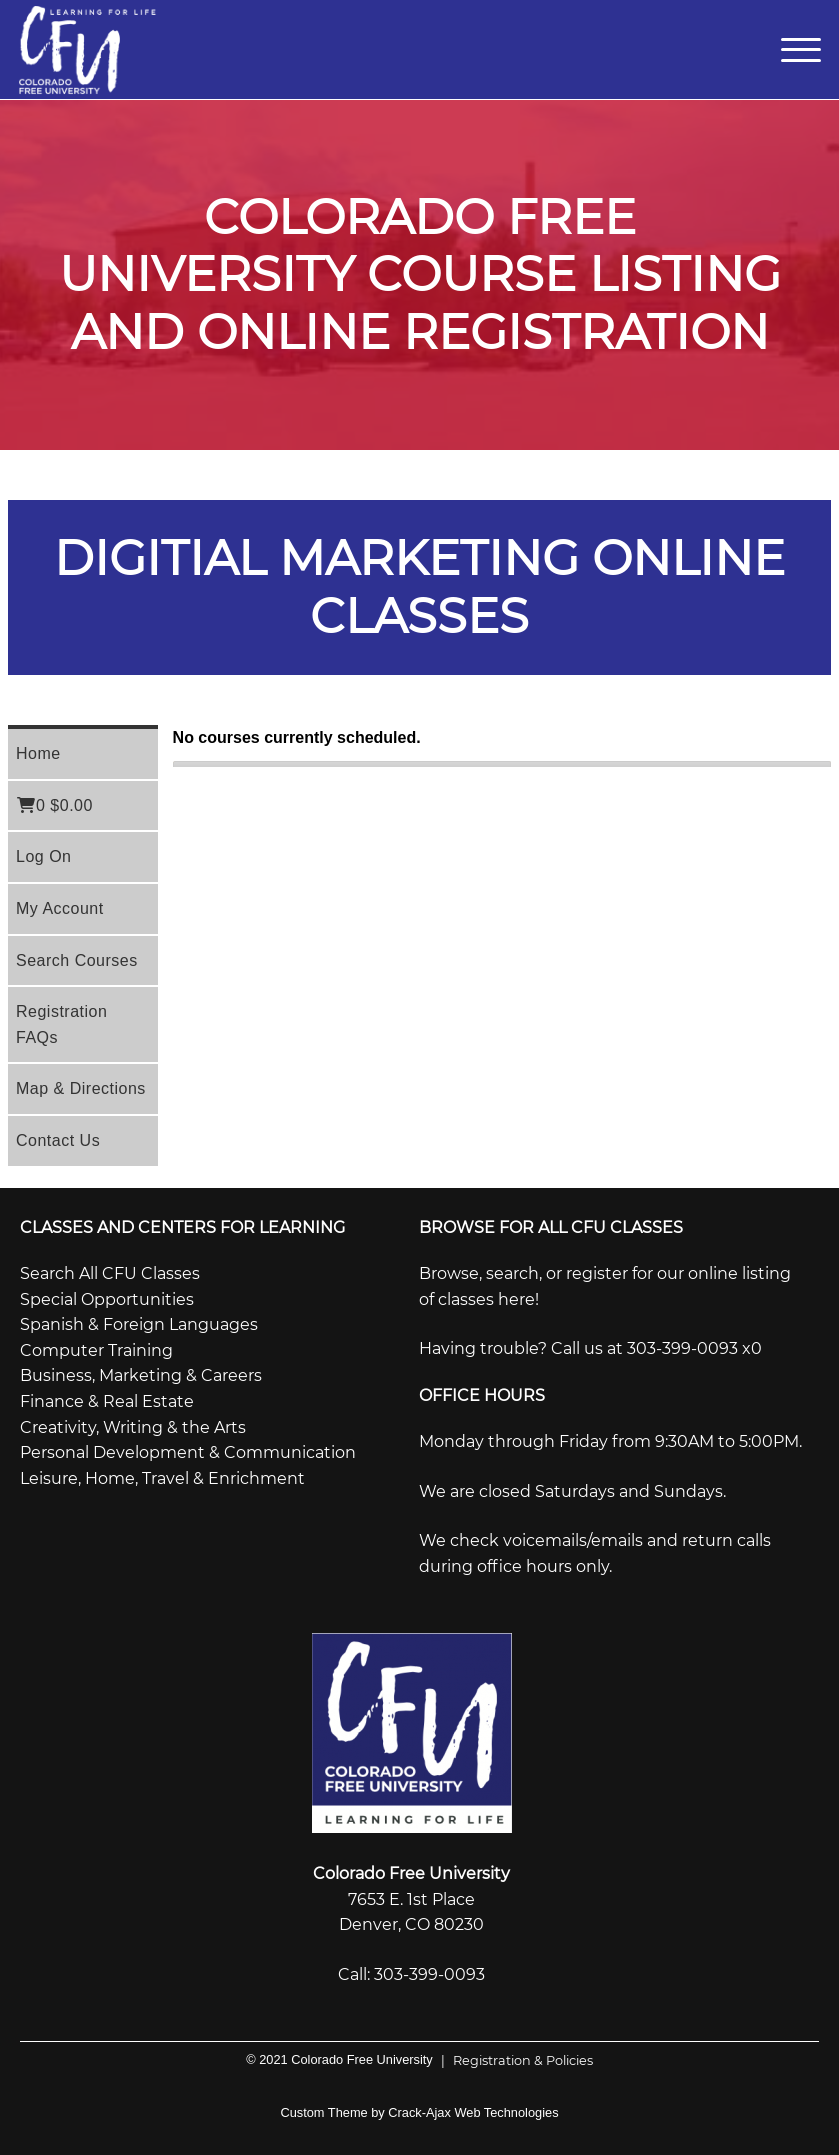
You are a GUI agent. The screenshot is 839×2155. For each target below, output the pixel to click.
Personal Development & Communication (188, 1452)
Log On (43, 856)
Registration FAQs (61, 1024)
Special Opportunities (107, 1299)
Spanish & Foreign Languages (139, 1324)
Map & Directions (81, 1088)
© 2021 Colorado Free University (339, 2059)
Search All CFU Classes (110, 1273)
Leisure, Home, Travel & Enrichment (162, 1478)
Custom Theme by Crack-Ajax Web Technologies (419, 2112)
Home (38, 753)
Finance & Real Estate (107, 1401)
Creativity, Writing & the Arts (133, 1427)
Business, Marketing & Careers (141, 1375)
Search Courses (77, 960)
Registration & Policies (513, 2060)
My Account (60, 908)
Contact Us (58, 1140)
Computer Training (96, 1350)
